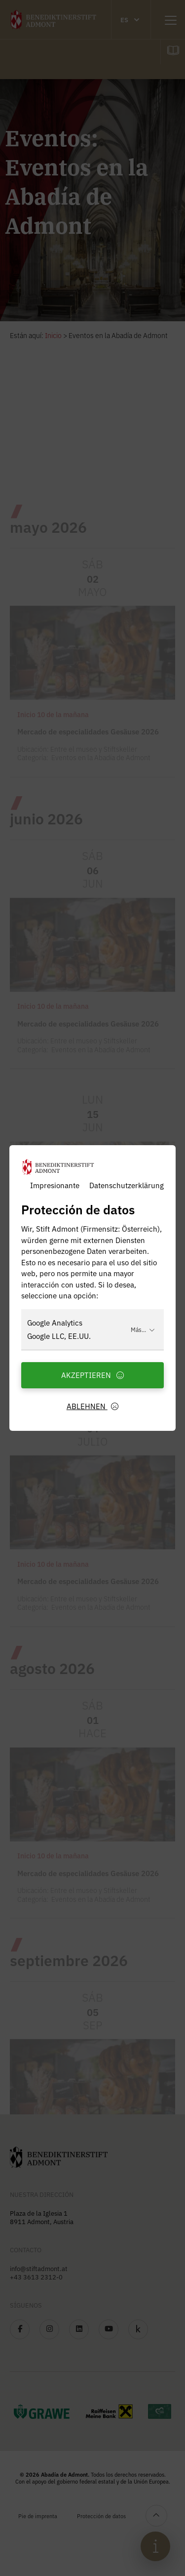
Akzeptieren (92, 1375)
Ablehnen (93, 1406)
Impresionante (54, 1185)
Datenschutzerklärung (126, 1185)
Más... (143, 1329)
